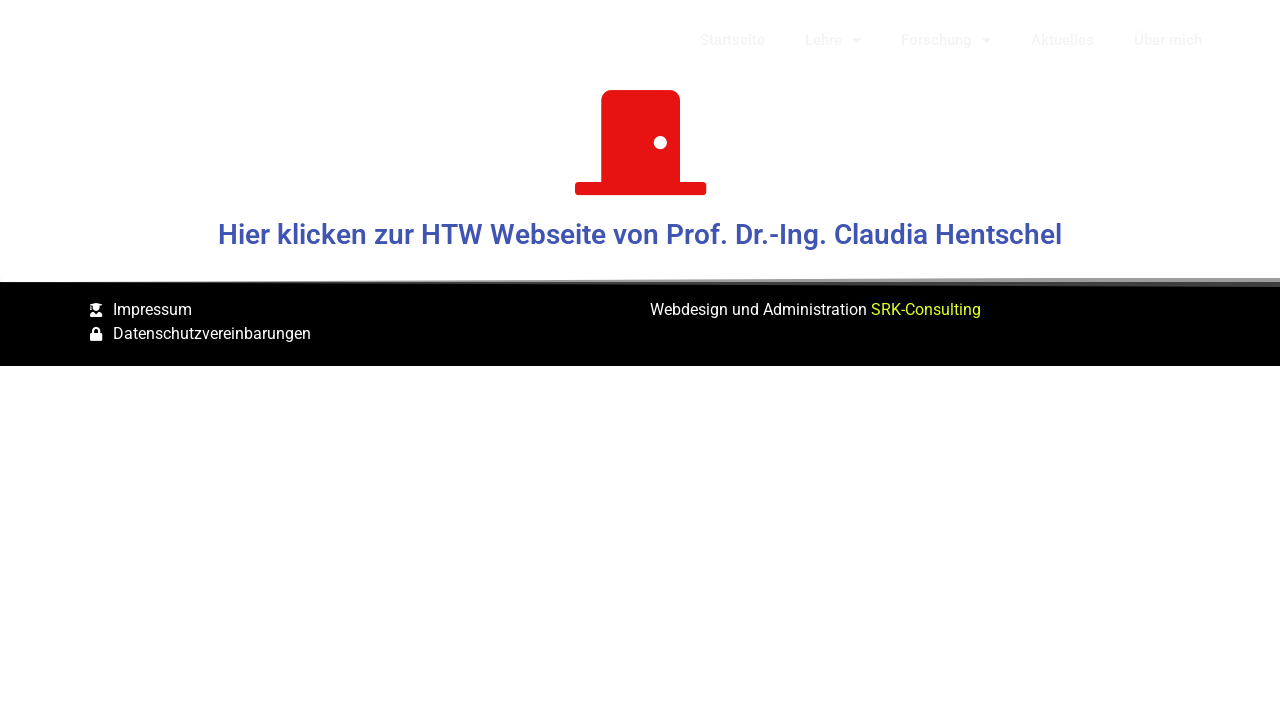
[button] (1260, 40)
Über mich (1168, 40)
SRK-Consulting (926, 309)
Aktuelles (1062, 40)
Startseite (732, 40)
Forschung (946, 40)
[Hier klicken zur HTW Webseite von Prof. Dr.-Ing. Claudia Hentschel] (640, 142)
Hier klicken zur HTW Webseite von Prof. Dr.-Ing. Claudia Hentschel (640, 234)
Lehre (833, 40)
